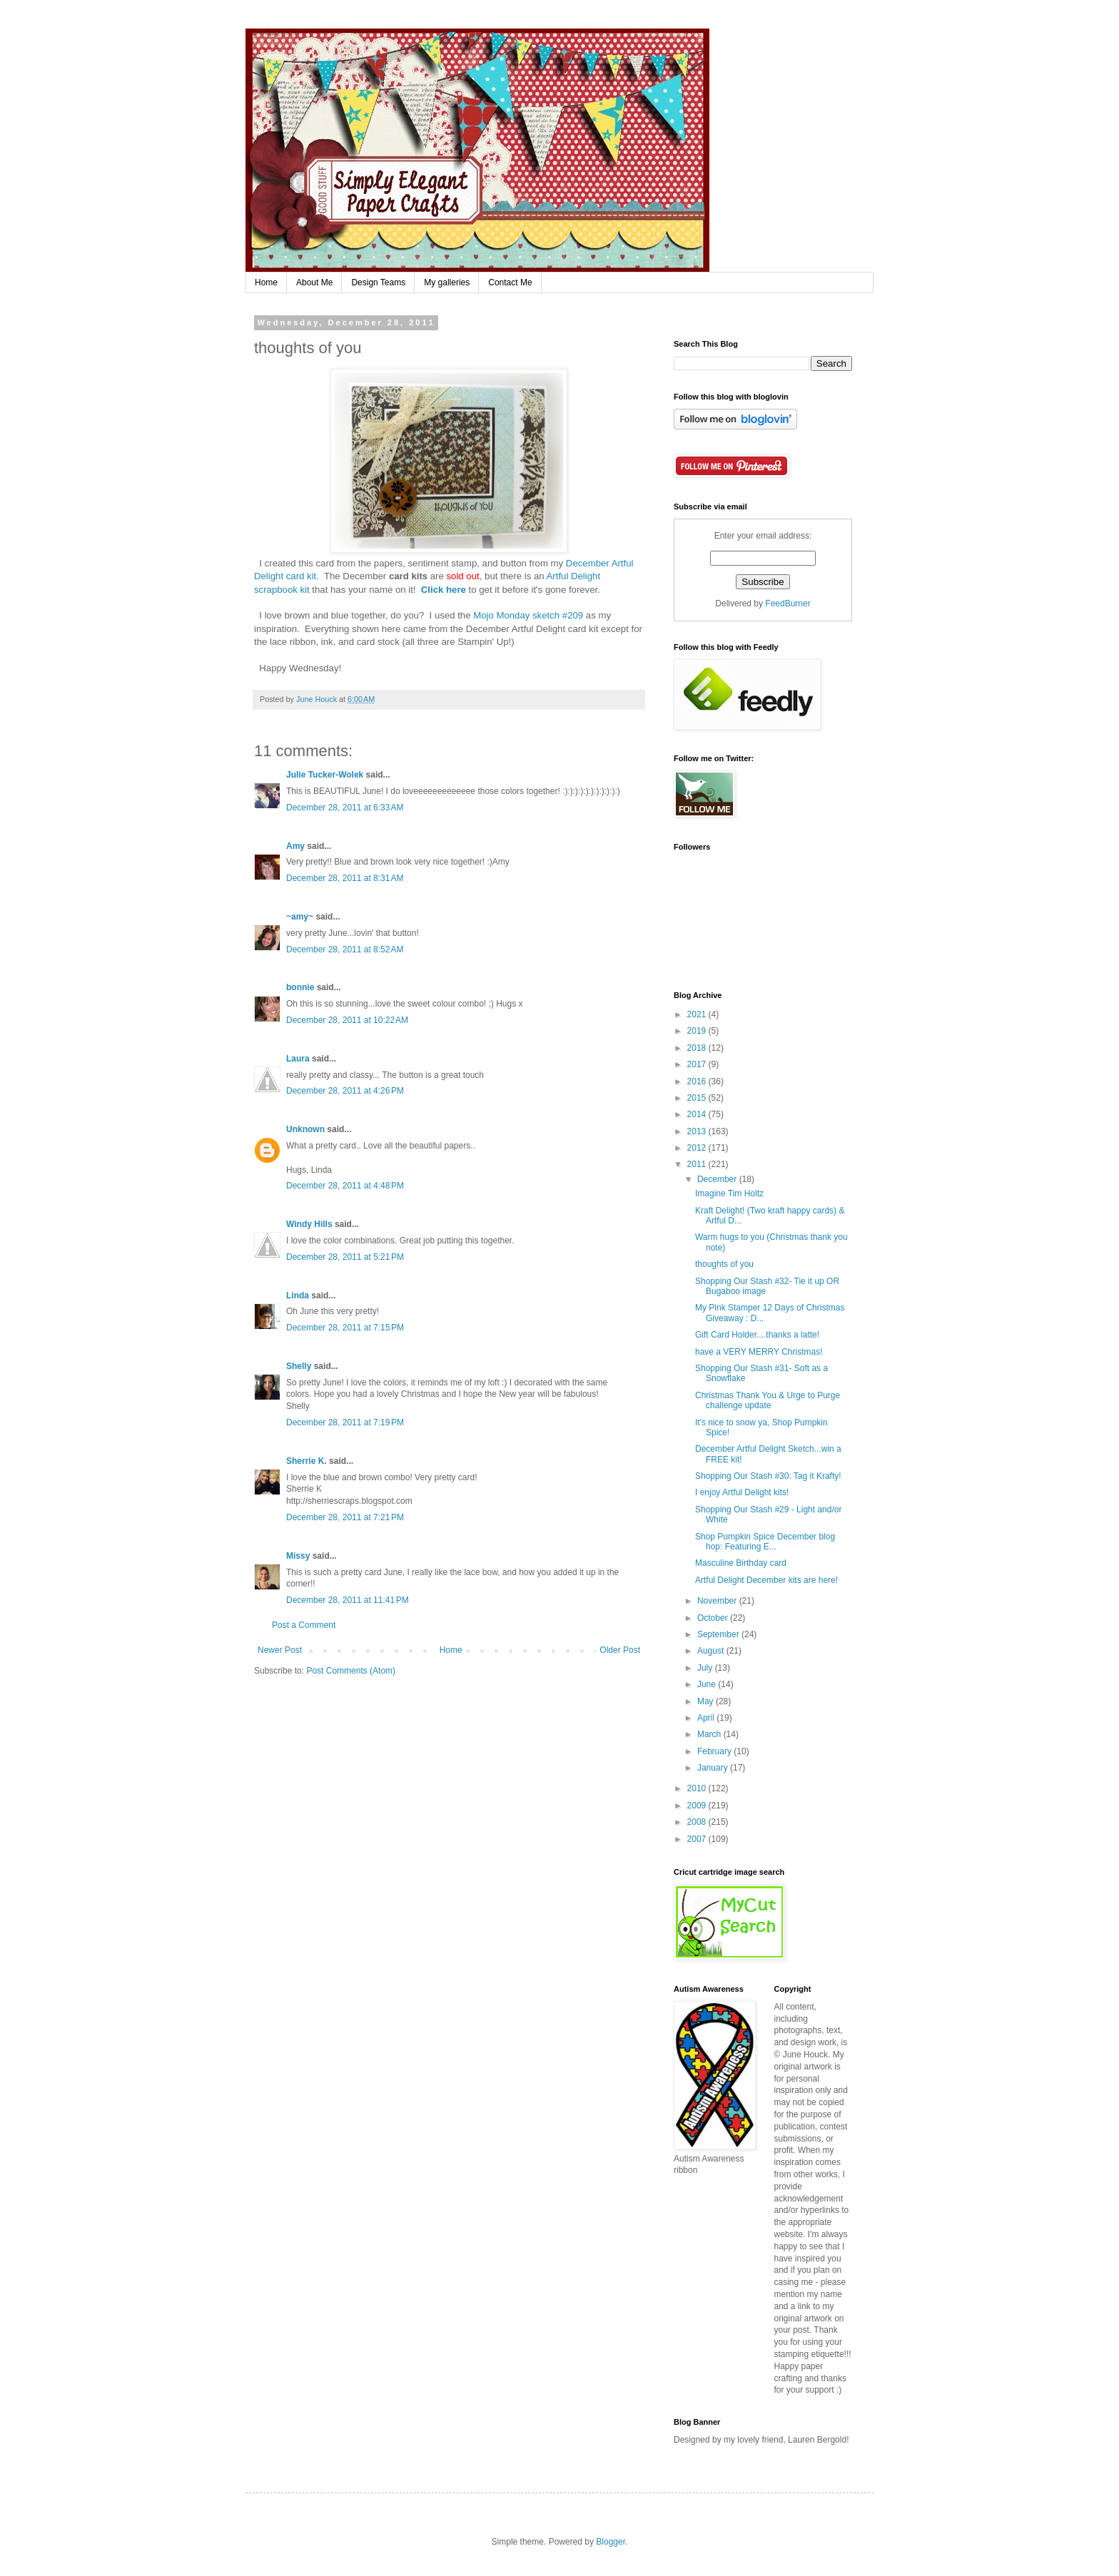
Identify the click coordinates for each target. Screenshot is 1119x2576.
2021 (698, 1014)
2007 (698, 1839)
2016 (698, 1081)
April (707, 1718)
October (713, 1618)
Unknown (305, 1129)
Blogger (610, 2542)
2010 (698, 1788)
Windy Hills (309, 1224)
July (706, 1668)
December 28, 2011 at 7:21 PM (345, 1517)
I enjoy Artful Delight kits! (742, 1492)
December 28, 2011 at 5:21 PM (345, 1257)
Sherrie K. (306, 1461)
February (715, 1751)
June (707, 1684)
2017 (698, 1064)
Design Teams (378, 282)
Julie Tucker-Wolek (324, 775)
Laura (298, 1059)
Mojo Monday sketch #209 (528, 615)
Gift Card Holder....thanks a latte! (757, 1335)
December (718, 1179)
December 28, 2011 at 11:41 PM (347, 1600)
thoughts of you (724, 1264)
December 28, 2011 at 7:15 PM (345, 1328)
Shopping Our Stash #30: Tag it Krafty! (768, 1476)
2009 (698, 1806)
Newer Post (280, 1650)
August (711, 1651)
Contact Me (510, 282)
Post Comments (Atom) (350, 1671)
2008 (698, 1822)
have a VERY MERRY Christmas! (759, 1352)
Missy (298, 1556)
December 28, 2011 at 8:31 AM (344, 878)
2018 (698, 1048)
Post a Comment (303, 1625)
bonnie (300, 987)
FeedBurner (787, 604)
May (706, 1701)
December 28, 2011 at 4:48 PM (345, 1186)
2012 (698, 1148)
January (713, 1768)
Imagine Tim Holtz (729, 1193)
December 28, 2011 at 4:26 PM (345, 1091)
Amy (295, 846)
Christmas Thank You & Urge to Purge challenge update (767, 1400)
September (719, 1634)
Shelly (298, 1366)
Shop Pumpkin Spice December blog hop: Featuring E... (765, 1542)
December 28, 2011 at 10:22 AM (347, 1020)
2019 (698, 1031)
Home (266, 282)
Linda (297, 1295)
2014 (698, 1114)
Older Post (619, 1650)
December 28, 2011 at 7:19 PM (345, 1422)
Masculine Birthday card (740, 1563)
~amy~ (299, 917)
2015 (698, 1098)
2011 (698, 1164)
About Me (314, 282)
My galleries (447, 282)
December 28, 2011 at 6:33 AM (344, 808)
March (710, 1734)
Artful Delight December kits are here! (766, 1580)
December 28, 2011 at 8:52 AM (344, 949)
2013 (698, 1131)
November (718, 1601)
